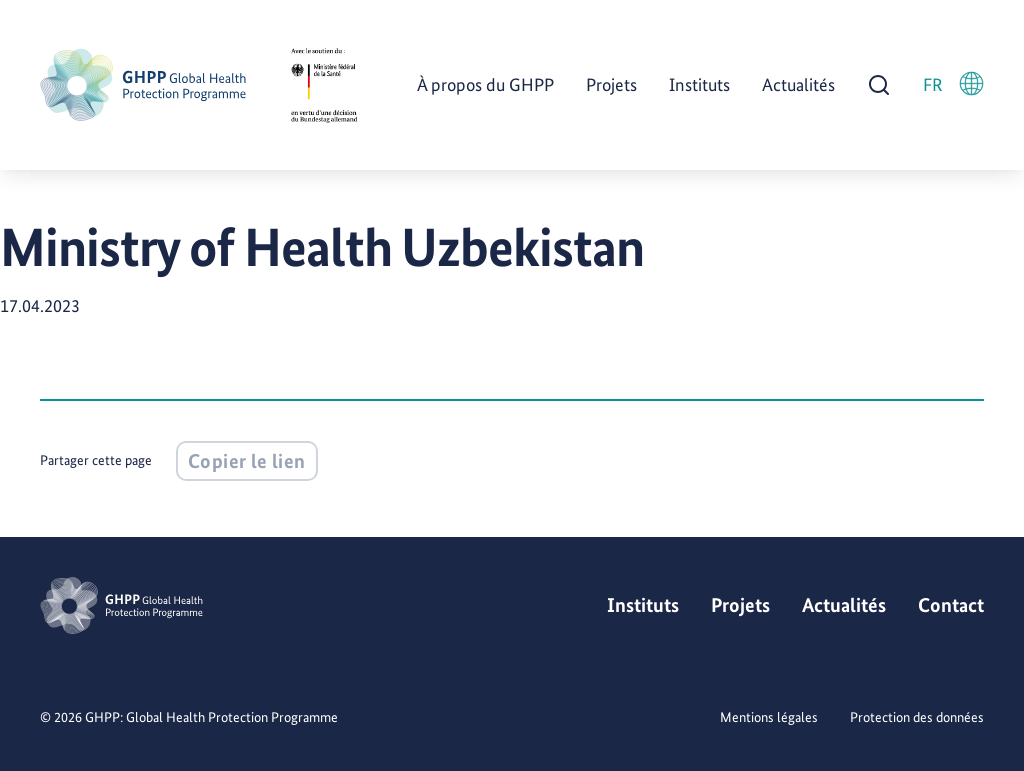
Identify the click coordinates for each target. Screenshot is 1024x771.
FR (953, 83)
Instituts (699, 84)
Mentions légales (769, 717)
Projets (611, 84)
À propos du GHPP (485, 84)
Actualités (798, 84)
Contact (951, 605)
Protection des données (917, 717)
